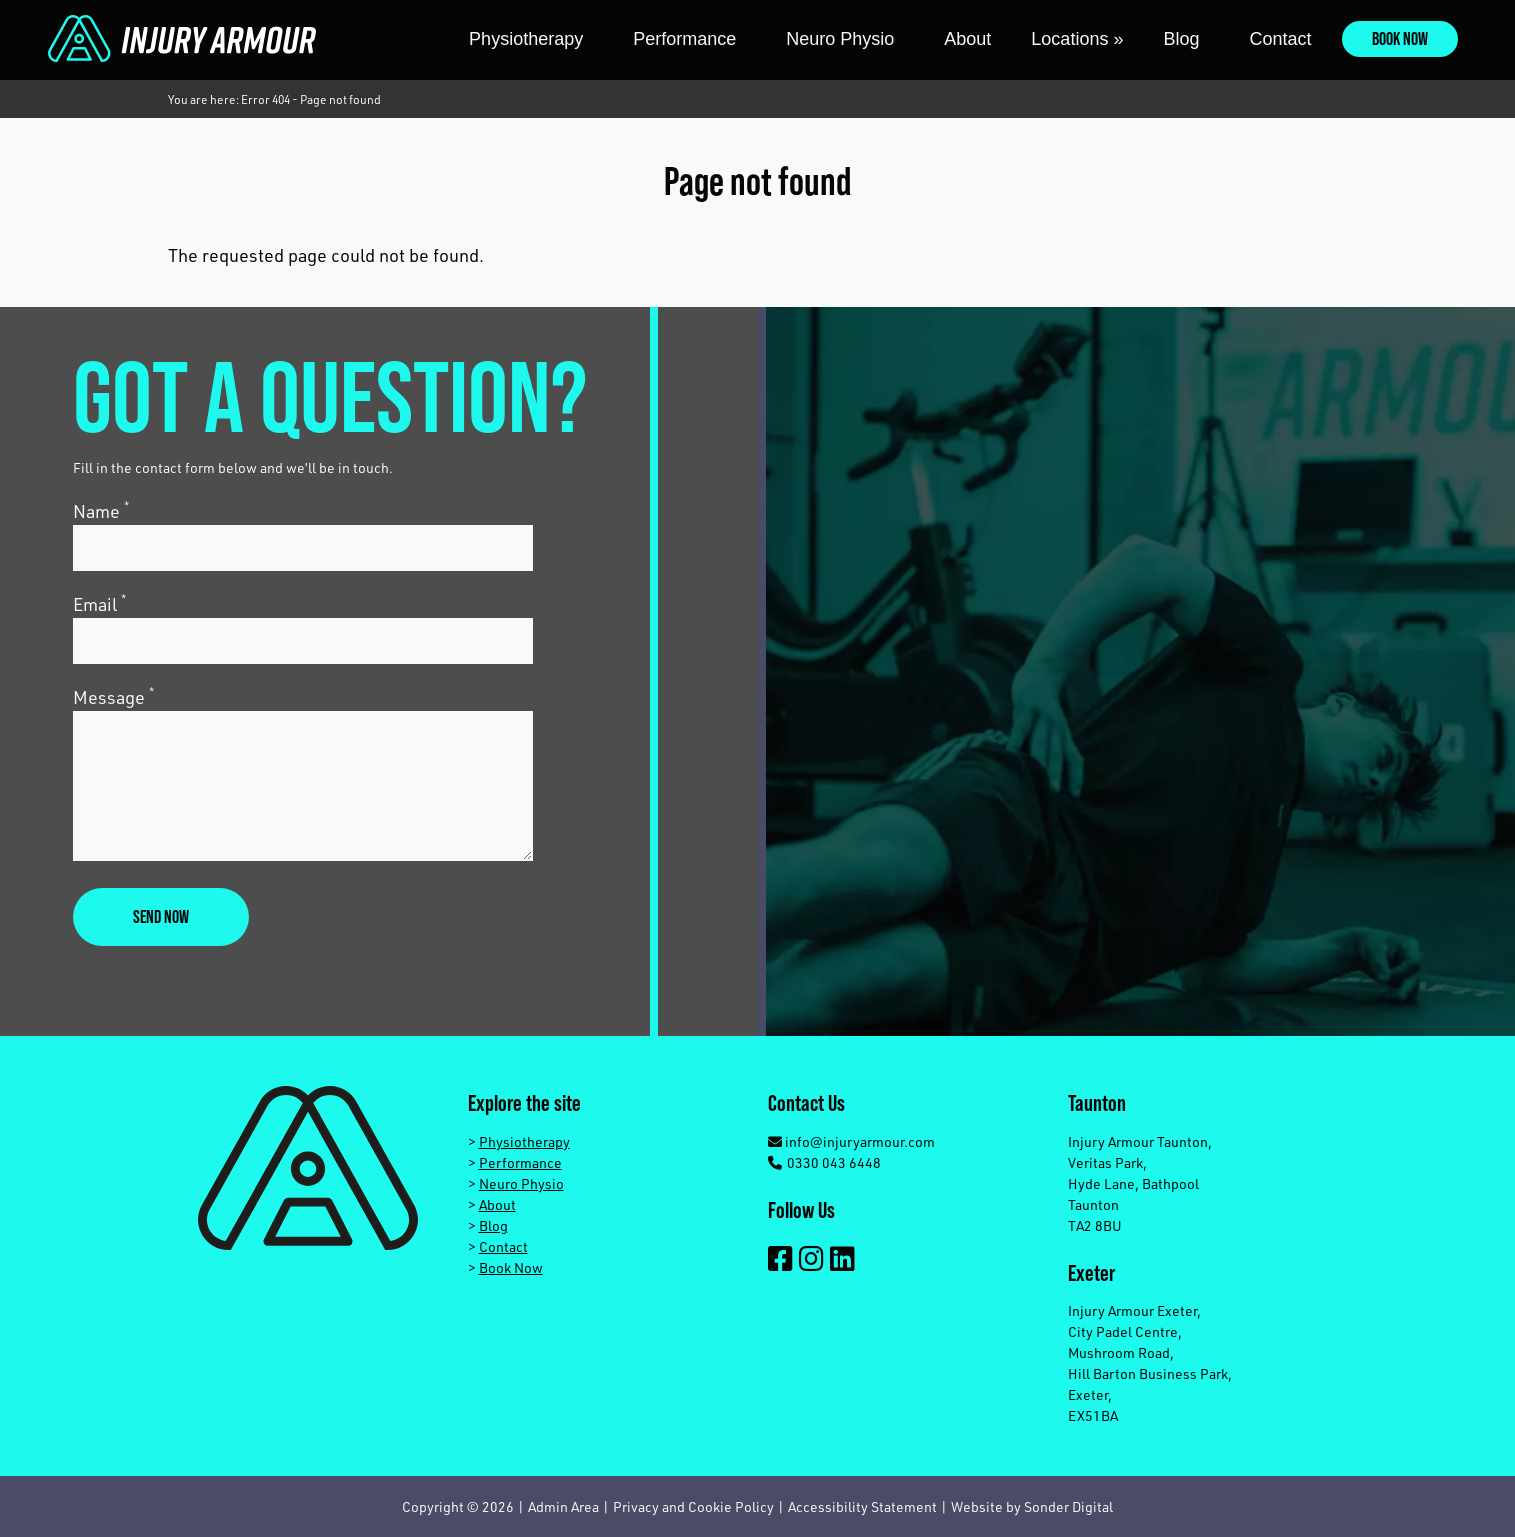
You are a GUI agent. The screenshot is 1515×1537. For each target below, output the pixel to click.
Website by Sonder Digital (1032, 1506)
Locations (1077, 39)
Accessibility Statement (862, 1506)
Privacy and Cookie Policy (693, 1506)
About (967, 39)
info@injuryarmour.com (851, 1141)
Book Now (1400, 38)
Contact (1280, 39)
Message (113, 696)
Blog (1181, 39)
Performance (684, 39)
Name (101, 510)
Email (99, 603)
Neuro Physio (840, 39)
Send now (161, 916)
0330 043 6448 (824, 1162)
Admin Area (563, 1506)
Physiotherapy (526, 39)
